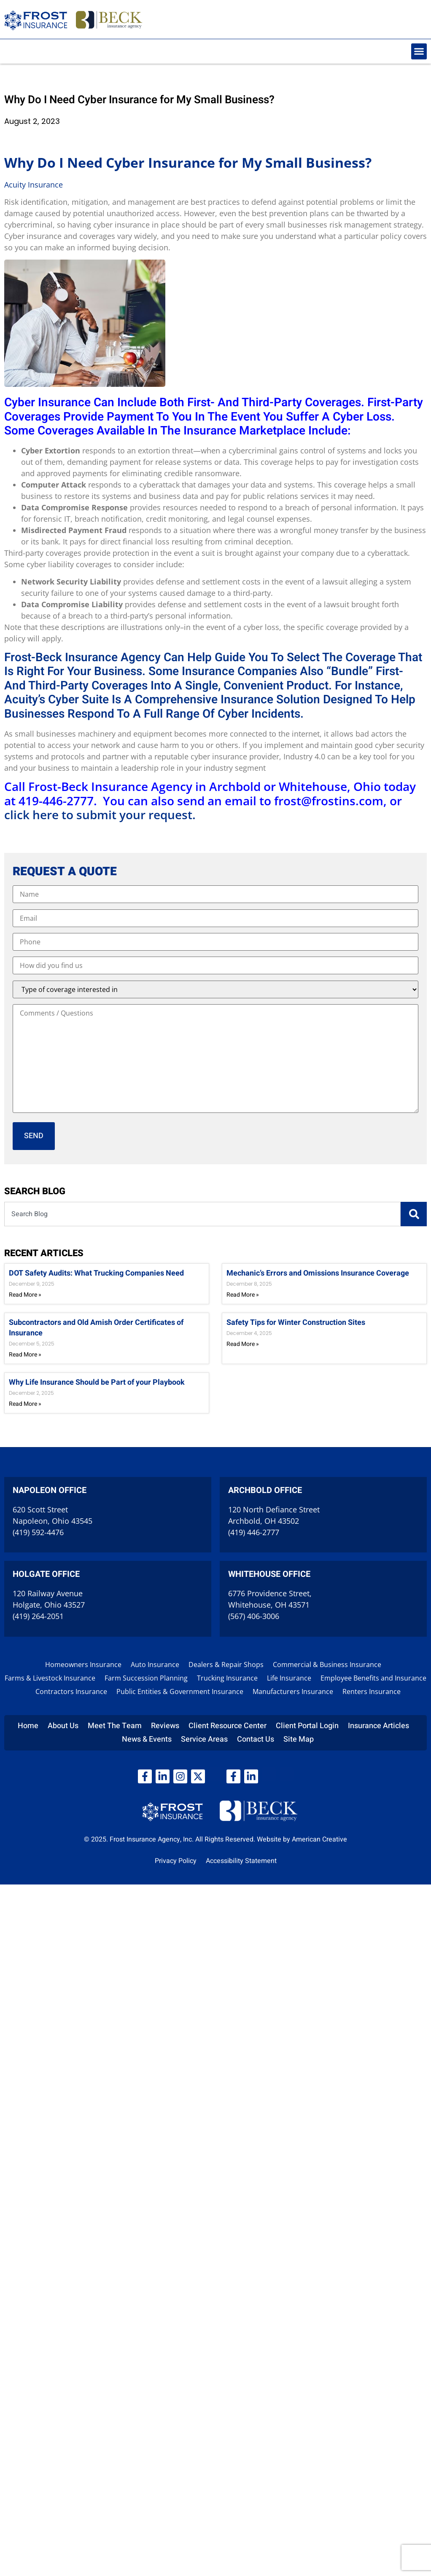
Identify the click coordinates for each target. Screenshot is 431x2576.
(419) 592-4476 (38, 1532)
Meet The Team (115, 1726)
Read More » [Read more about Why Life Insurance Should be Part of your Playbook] (25, 1403)
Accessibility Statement (241, 1861)
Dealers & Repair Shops (226, 1664)
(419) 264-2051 (38, 1616)
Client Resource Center (228, 1726)
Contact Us (255, 1739)
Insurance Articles (378, 1726)
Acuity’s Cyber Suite (56, 699)
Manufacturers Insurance (293, 1691)
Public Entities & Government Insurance (179, 1691)
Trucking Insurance (227, 1678)
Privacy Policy (176, 1861)
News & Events (147, 1739)
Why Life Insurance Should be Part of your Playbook (97, 1382)
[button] (419, 51)
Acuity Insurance (33, 185)
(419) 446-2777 (253, 1532)
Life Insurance (289, 1678)
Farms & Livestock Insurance (50, 1678)
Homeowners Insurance (83, 1664)
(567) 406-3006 (253, 1616)
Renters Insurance (371, 1691)
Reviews (165, 1726)
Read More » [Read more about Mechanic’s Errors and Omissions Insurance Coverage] (242, 1294)
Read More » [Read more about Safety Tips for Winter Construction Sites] (242, 1344)
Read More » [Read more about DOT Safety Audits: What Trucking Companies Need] (25, 1294)
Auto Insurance (155, 1664)
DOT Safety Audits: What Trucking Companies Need (96, 1273)
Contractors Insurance (71, 1691)
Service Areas (204, 1739)
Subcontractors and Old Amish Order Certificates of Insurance (96, 1328)
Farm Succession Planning (146, 1678)
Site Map (298, 1739)
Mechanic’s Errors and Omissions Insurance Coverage (317, 1273)
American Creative (319, 1839)
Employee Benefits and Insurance (373, 1678)
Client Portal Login (307, 1726)
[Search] (414, 1214)
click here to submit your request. (100, 815)
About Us (63, 1726)
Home (28, 1726)
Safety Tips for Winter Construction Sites (295, 1322)
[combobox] (202, 1214)
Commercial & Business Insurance (327, 1664)
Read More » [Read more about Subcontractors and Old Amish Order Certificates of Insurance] (25, 1354)
